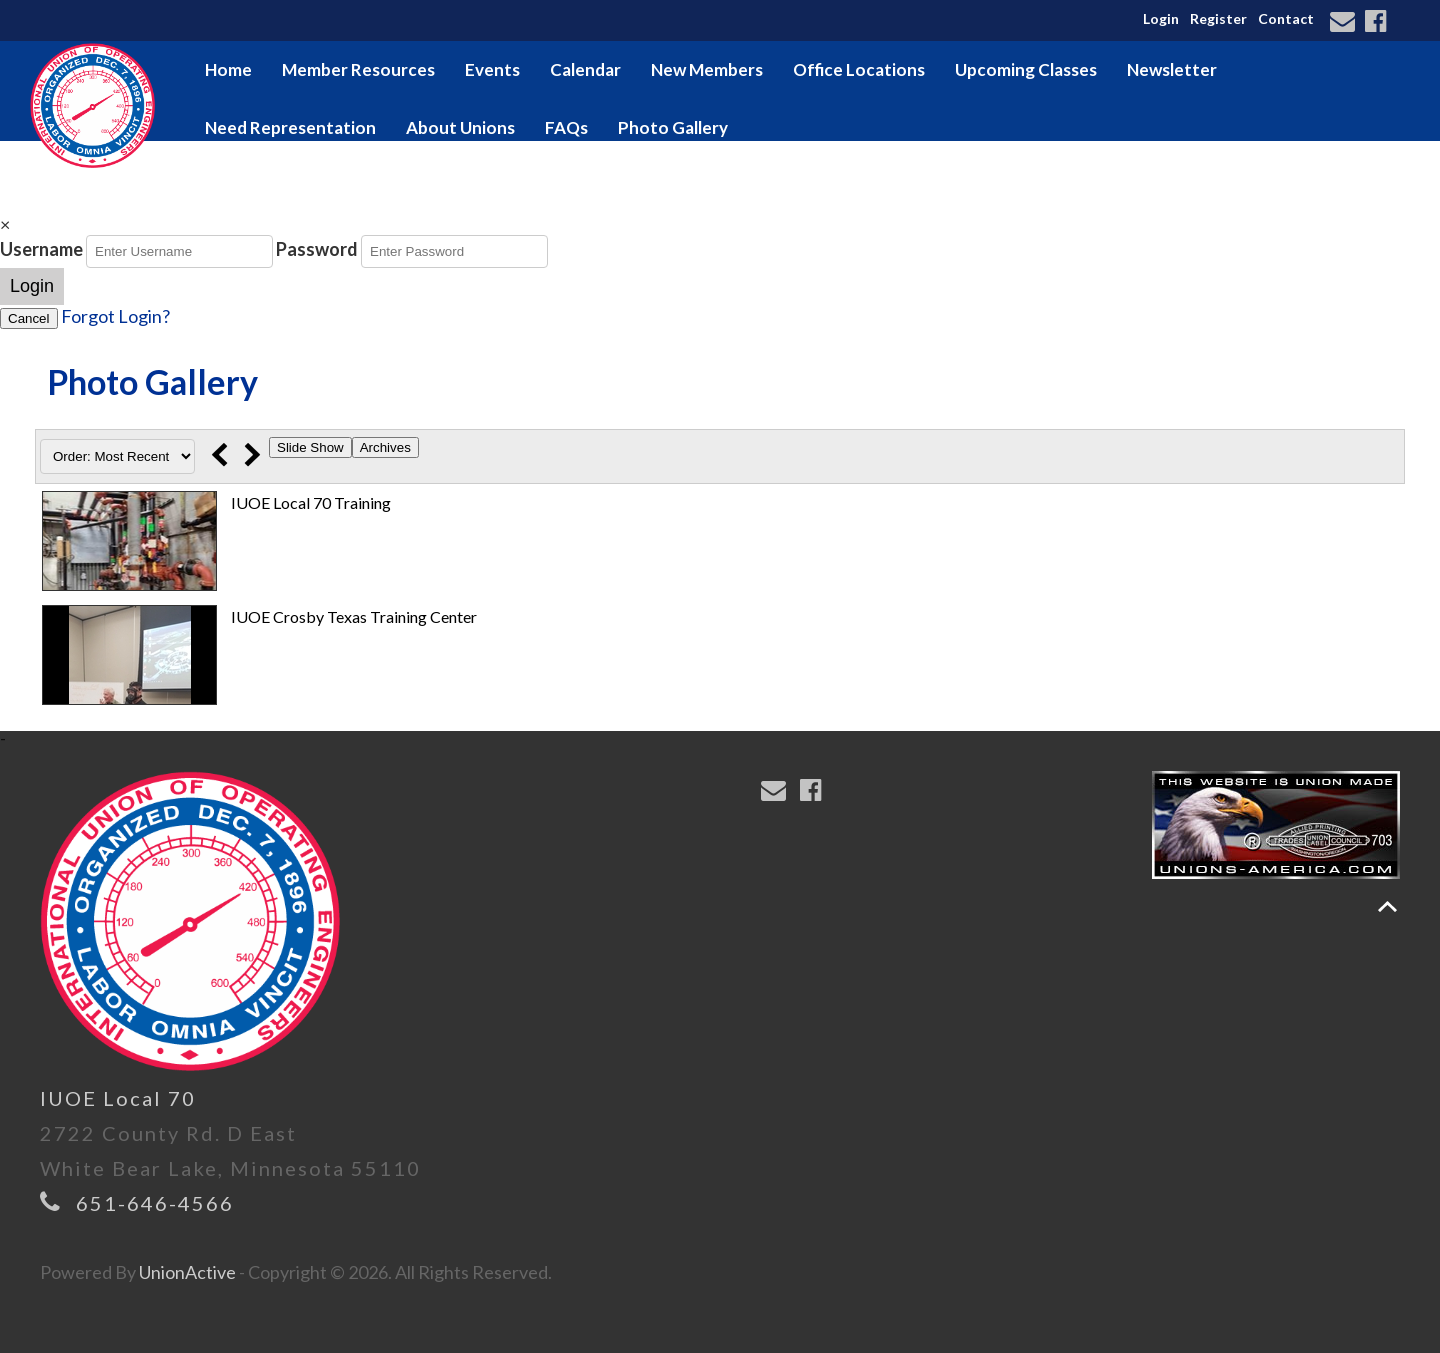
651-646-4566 (155, 1203)
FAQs (566, 127)
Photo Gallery (673, 127)
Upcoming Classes (1026, 69)
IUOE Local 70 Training (311, 502)
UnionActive (187, 1272)
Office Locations (859, 69)
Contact (1286, 18)
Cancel (29, 318)
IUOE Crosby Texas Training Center (354, 616)
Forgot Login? (115, 316)
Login (1161, 18)
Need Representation (290, 127)
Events (492, 69)
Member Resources (358, 69)
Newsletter (1172, 69)
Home (228, 69)
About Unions (460, 127)
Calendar (585, 69)
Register (1218, 18)
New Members (707, 69)
